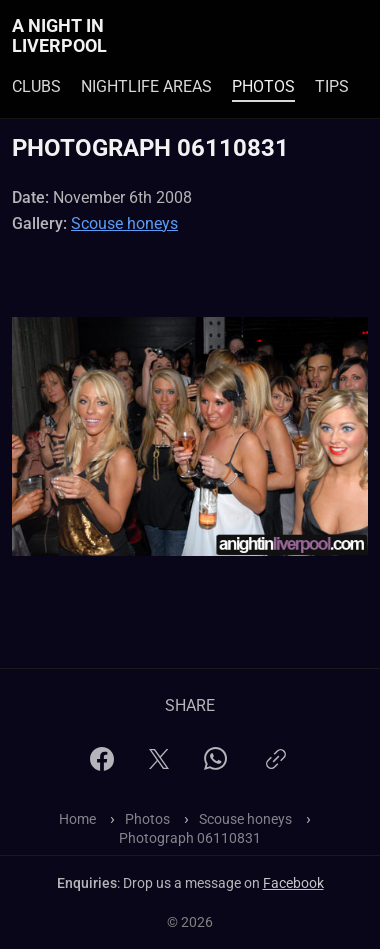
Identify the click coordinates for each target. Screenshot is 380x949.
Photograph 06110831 (190, 838)
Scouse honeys (124, 223)
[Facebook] (102, 765)
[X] (159, 765)
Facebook (293, 883)
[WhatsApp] (215, 764)
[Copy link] (276, 767)
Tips (332, 86)
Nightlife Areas (146, 86)
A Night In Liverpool (59, 36)
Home (77, 819)
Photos (263, 86)
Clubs (36, 86)
